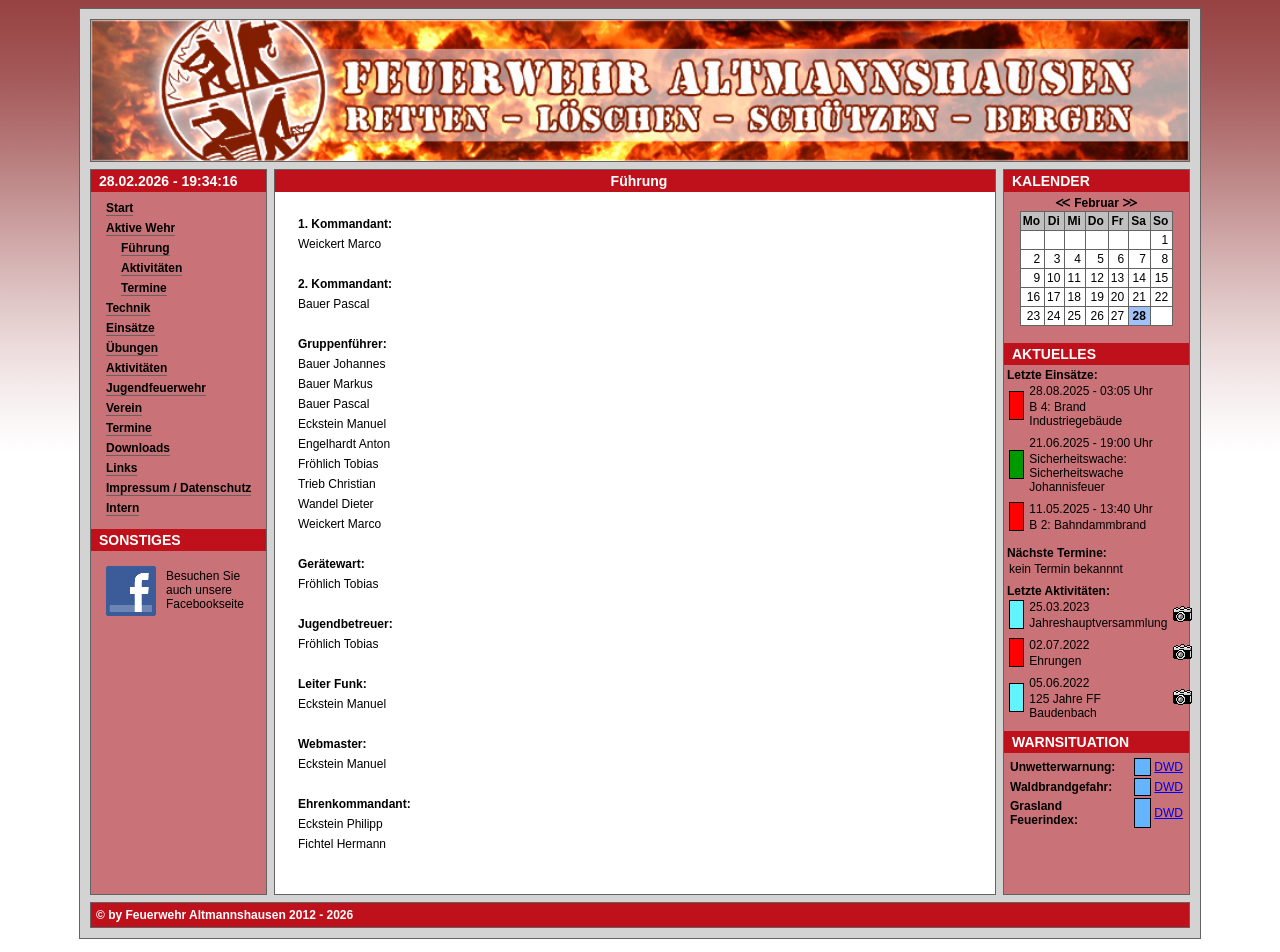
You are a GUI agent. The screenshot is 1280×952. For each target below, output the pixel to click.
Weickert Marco (339, 244)
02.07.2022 (1059, 645)
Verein (124, 408)
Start (119, 208)
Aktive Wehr (140, 228)
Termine (144, 288)
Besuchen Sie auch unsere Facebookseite (205, 590)
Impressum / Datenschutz (178, 488)
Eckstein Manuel (342, 424)
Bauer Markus (335, 384)
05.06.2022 (1059, 683)
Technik (128, 308)
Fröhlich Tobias (338, 464)
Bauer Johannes (341, 364)
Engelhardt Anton (344, 444)
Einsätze (130, 328)
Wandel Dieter (336, 504)
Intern (122, 508)
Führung (145, 248)
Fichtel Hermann (342, 844)
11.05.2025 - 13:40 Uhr (1090, 509)
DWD (1168, 767)
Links (121, 468)
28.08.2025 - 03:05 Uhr (1090, 391)
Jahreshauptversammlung (1098, 623)
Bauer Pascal (333, 304)
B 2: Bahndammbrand (1087, 525)
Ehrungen (1055, 661)
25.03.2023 (1059, 607)
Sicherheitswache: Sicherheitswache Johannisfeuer (1077, 473)
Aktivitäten (151, 268)
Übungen (132, 348)
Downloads (138, 448)
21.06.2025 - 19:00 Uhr (1090, 443)
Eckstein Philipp (340, 824)
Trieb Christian (337, 484)
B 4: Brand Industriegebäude (1075, 414)
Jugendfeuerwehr (156, 388)
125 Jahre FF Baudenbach (1064, 706)
